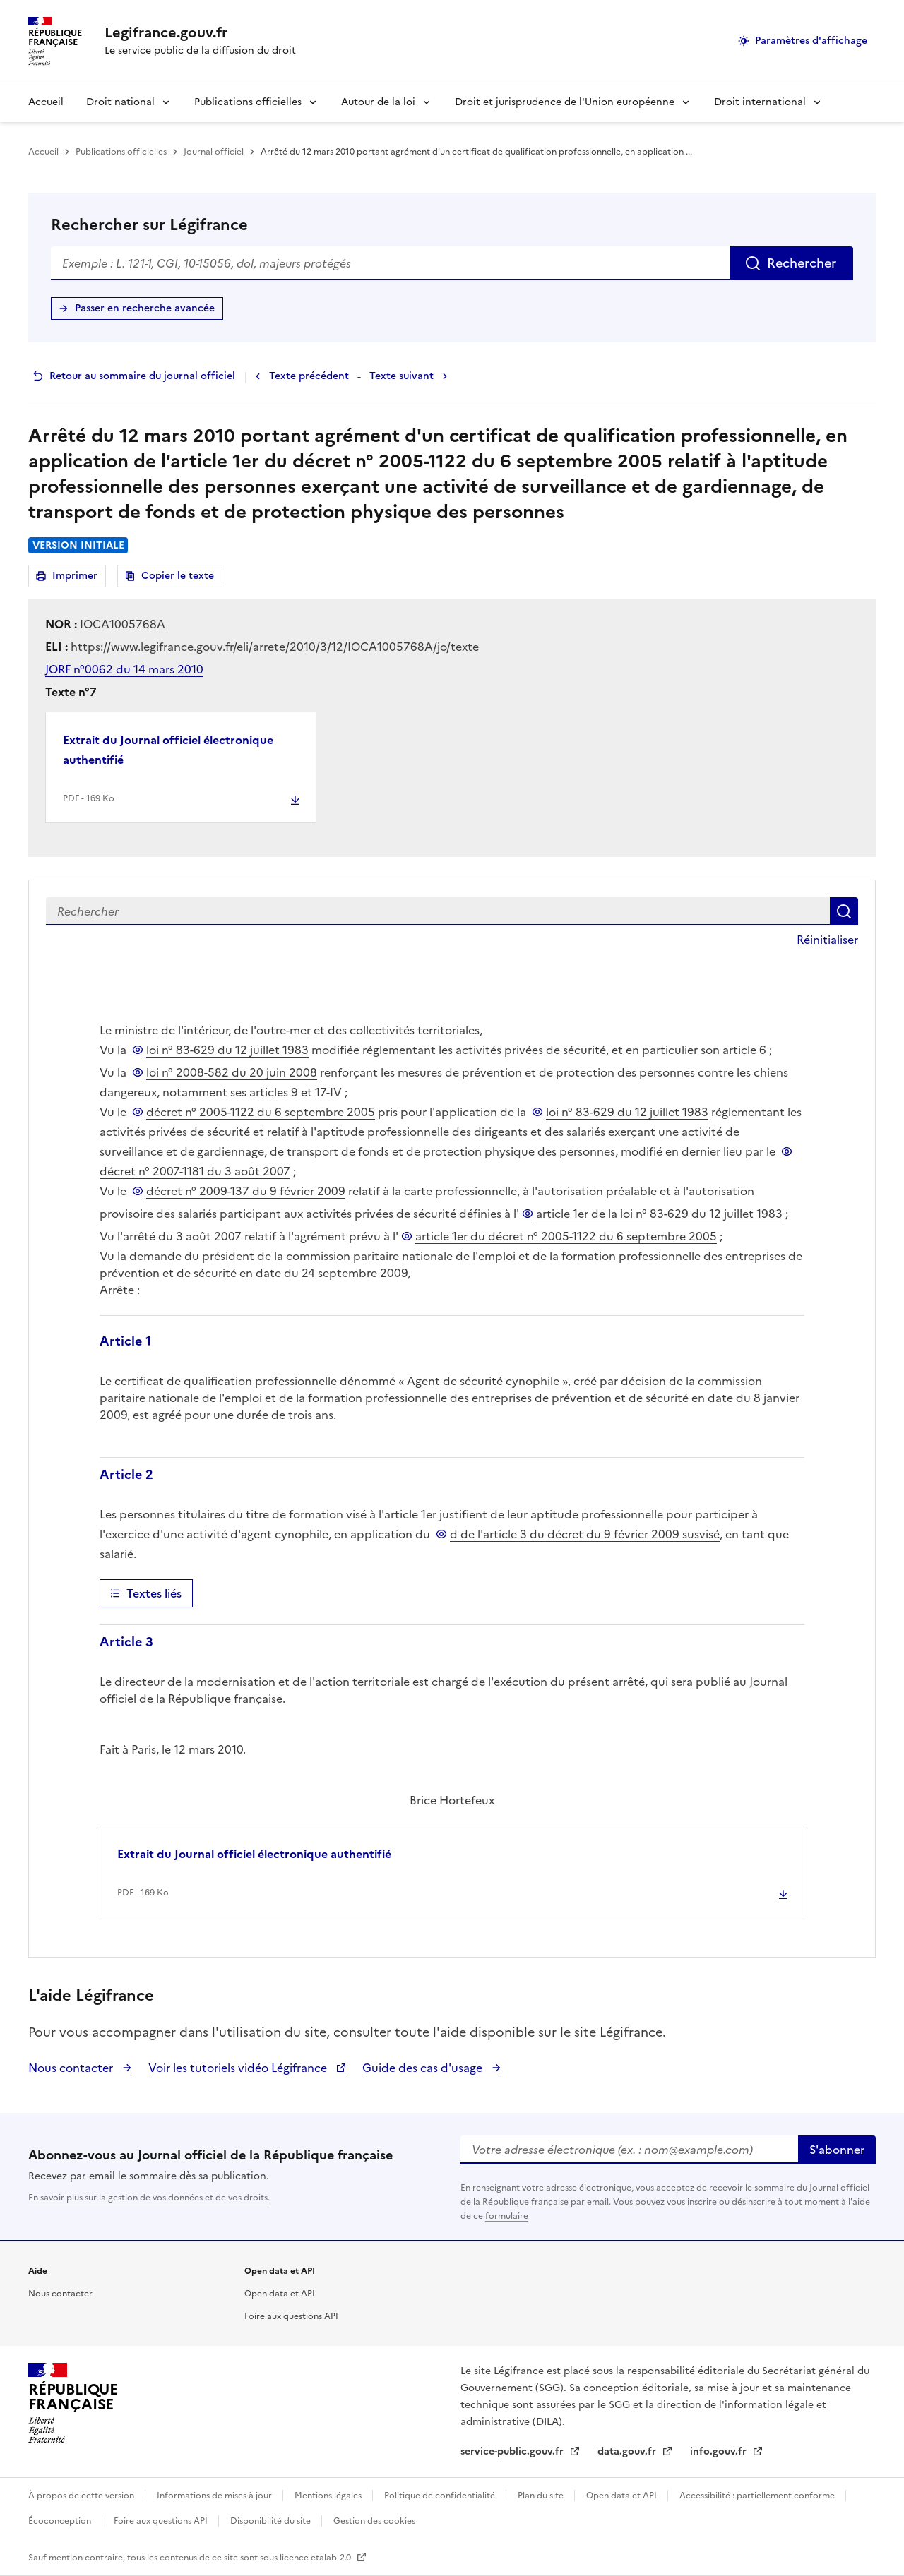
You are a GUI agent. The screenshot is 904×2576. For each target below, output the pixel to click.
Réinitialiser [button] (827, 939)
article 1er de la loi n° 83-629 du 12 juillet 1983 (659, 1213)
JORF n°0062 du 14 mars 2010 (124, 669)
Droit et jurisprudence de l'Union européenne (564, 102)
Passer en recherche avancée (145, 308)
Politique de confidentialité (440, 2495)
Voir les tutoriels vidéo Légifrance (239, 2067)
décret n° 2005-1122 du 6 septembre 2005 (260, 1111)
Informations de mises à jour (215, 2495)
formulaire (506, 2216)
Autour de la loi (378, 102)
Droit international (760, 102)
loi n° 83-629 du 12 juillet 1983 (227, 1049)
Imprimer (77, 577)
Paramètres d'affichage (811, 40)
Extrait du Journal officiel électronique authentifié (168, 749)
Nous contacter (72, 2067)
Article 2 (126, 1474)
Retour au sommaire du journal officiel (142, 376)
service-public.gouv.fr (513, 2451)
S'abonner (836, 2149)
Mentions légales (329, 2495)
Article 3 (126, 1641)
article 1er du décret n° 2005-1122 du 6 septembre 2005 (566, 1236)
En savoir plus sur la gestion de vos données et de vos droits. (149, 2197)
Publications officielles (248, 102)
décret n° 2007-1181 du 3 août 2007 (195, 1171)
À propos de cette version (82, 2495)
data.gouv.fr (628, 2451)
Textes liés (154, 1593)
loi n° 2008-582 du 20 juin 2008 (231, 1072)
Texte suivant (401, 376)
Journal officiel (214, 151)
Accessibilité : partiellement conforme (758, 2495)
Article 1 (125, 1340)
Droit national (120, 102)
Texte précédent (309, 376)
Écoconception (60, 2521)
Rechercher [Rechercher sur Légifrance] (801, 262)
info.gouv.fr (719, 2451)
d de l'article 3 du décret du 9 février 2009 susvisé (585, 1534)
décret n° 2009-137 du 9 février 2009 (245, 1190)
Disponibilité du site (271, 2521)
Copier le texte (177, 575)
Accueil (46, 102)
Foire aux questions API (291, 2316)
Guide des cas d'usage (423, 2067)
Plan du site (542, 2495)
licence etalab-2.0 (316, 2557)
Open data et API (279, 2293)
